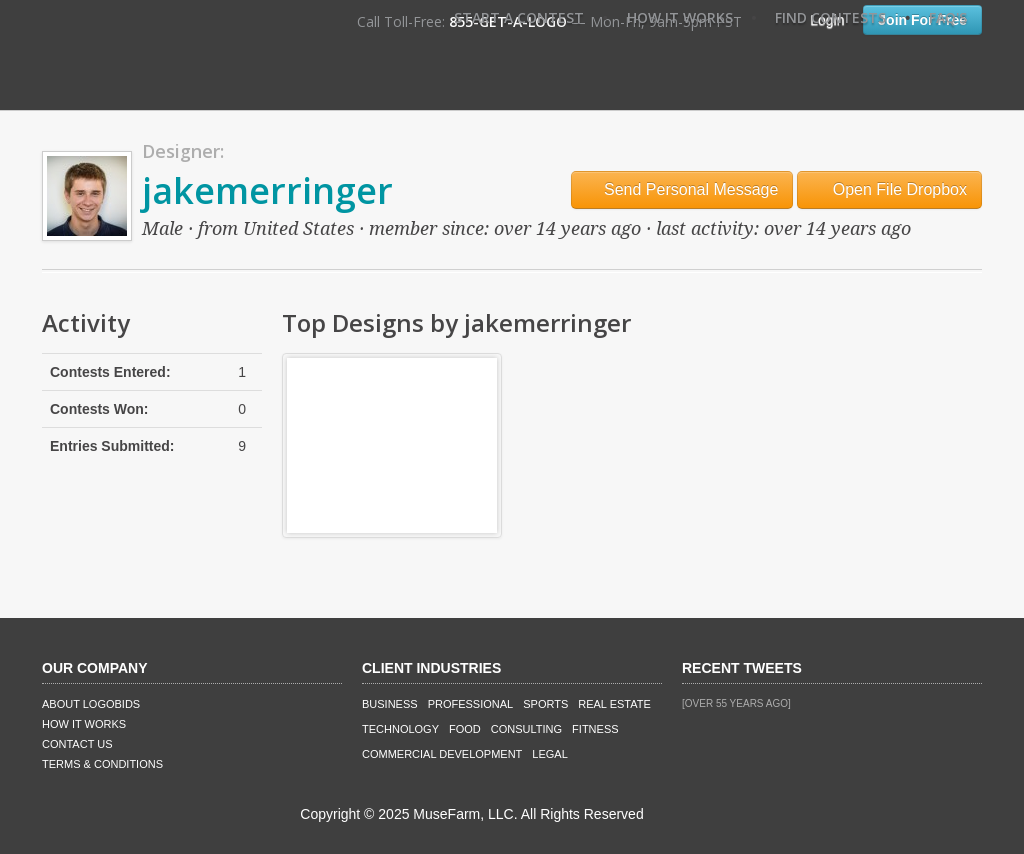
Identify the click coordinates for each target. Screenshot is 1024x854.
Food (465, 729)
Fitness (595, 729)
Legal (549, 754)
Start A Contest (519, 17)
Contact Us (77, 744)
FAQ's (948, 17)
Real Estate (614, 704)
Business (390, 704)
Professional (471, 704)
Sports (545, 704)
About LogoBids (91, 704)
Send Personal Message (682, 189)
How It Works (680, 17)
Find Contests (830, 17)
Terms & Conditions (102, 764)
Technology (400, 729)
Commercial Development (442, 754)
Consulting (526, 729)
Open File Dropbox (889, 189)
